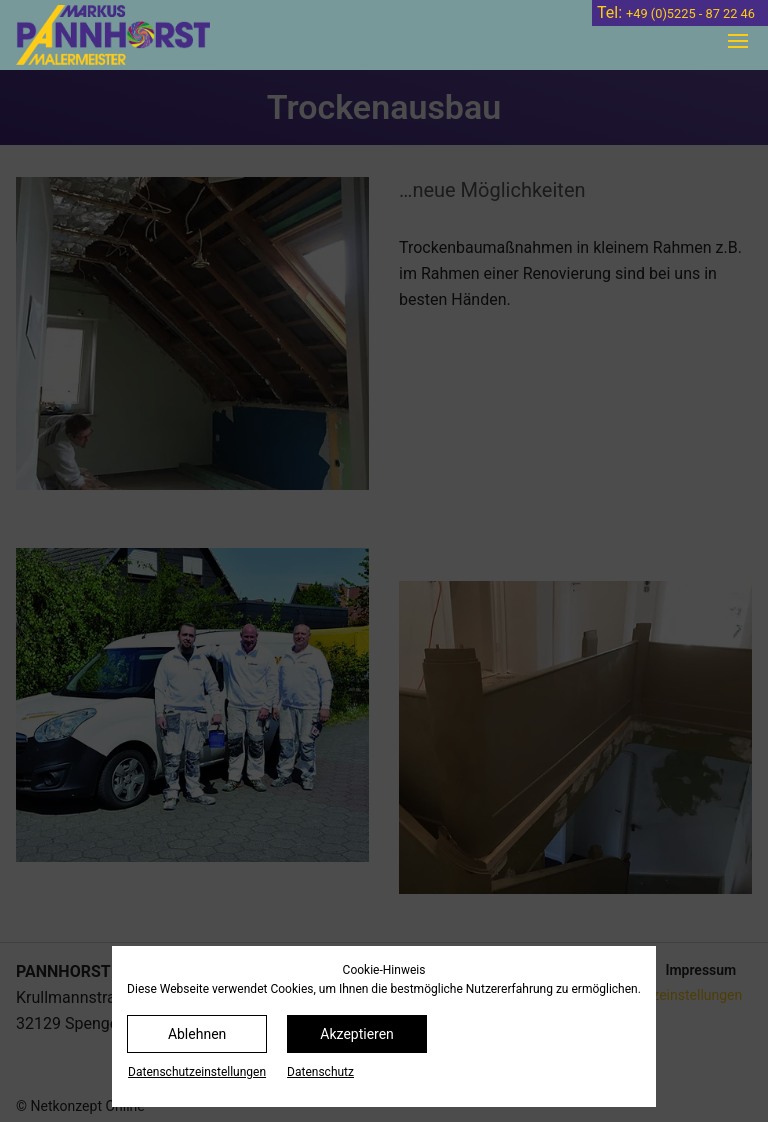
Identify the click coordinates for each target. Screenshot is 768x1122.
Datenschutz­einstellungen (197, 1072)
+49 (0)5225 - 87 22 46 (690, 13)
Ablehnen (197, 1034)
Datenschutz (320, 1072)
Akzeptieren (357, 1034)
